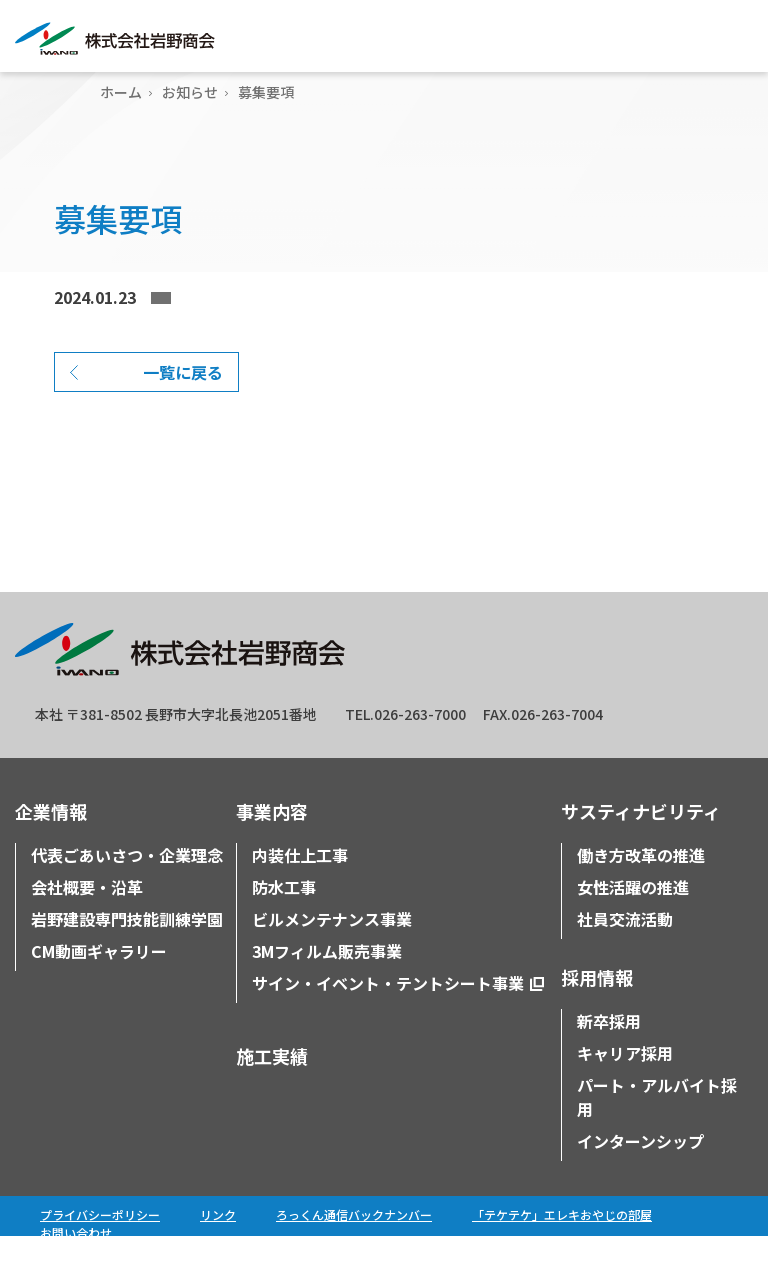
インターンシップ (640, 1181)
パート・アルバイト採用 (657, 1137)
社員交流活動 (625, 959)
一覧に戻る (183, 412)
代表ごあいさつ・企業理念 (127, 895)
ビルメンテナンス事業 (332, 959)
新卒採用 (609, 1061)
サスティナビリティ (641, 851)
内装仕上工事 (300, 895)
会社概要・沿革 (87, 927)
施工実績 (272, 1096)
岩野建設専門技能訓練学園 (127, 959)
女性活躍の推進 (633, 927)
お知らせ (190, 92)
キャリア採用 (625, 1093)
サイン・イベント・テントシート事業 (388, 1023)
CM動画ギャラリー (99, 991)
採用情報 (597, 1017)
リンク (218, 1254)
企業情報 (51, 851)
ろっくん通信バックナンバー (354, 1254)
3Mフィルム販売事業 (327, 991)
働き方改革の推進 (641, 895)
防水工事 (284, 927)
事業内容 (272, 851)
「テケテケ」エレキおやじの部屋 (562, 1254)
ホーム (121, 92)
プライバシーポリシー (100, 1254)
